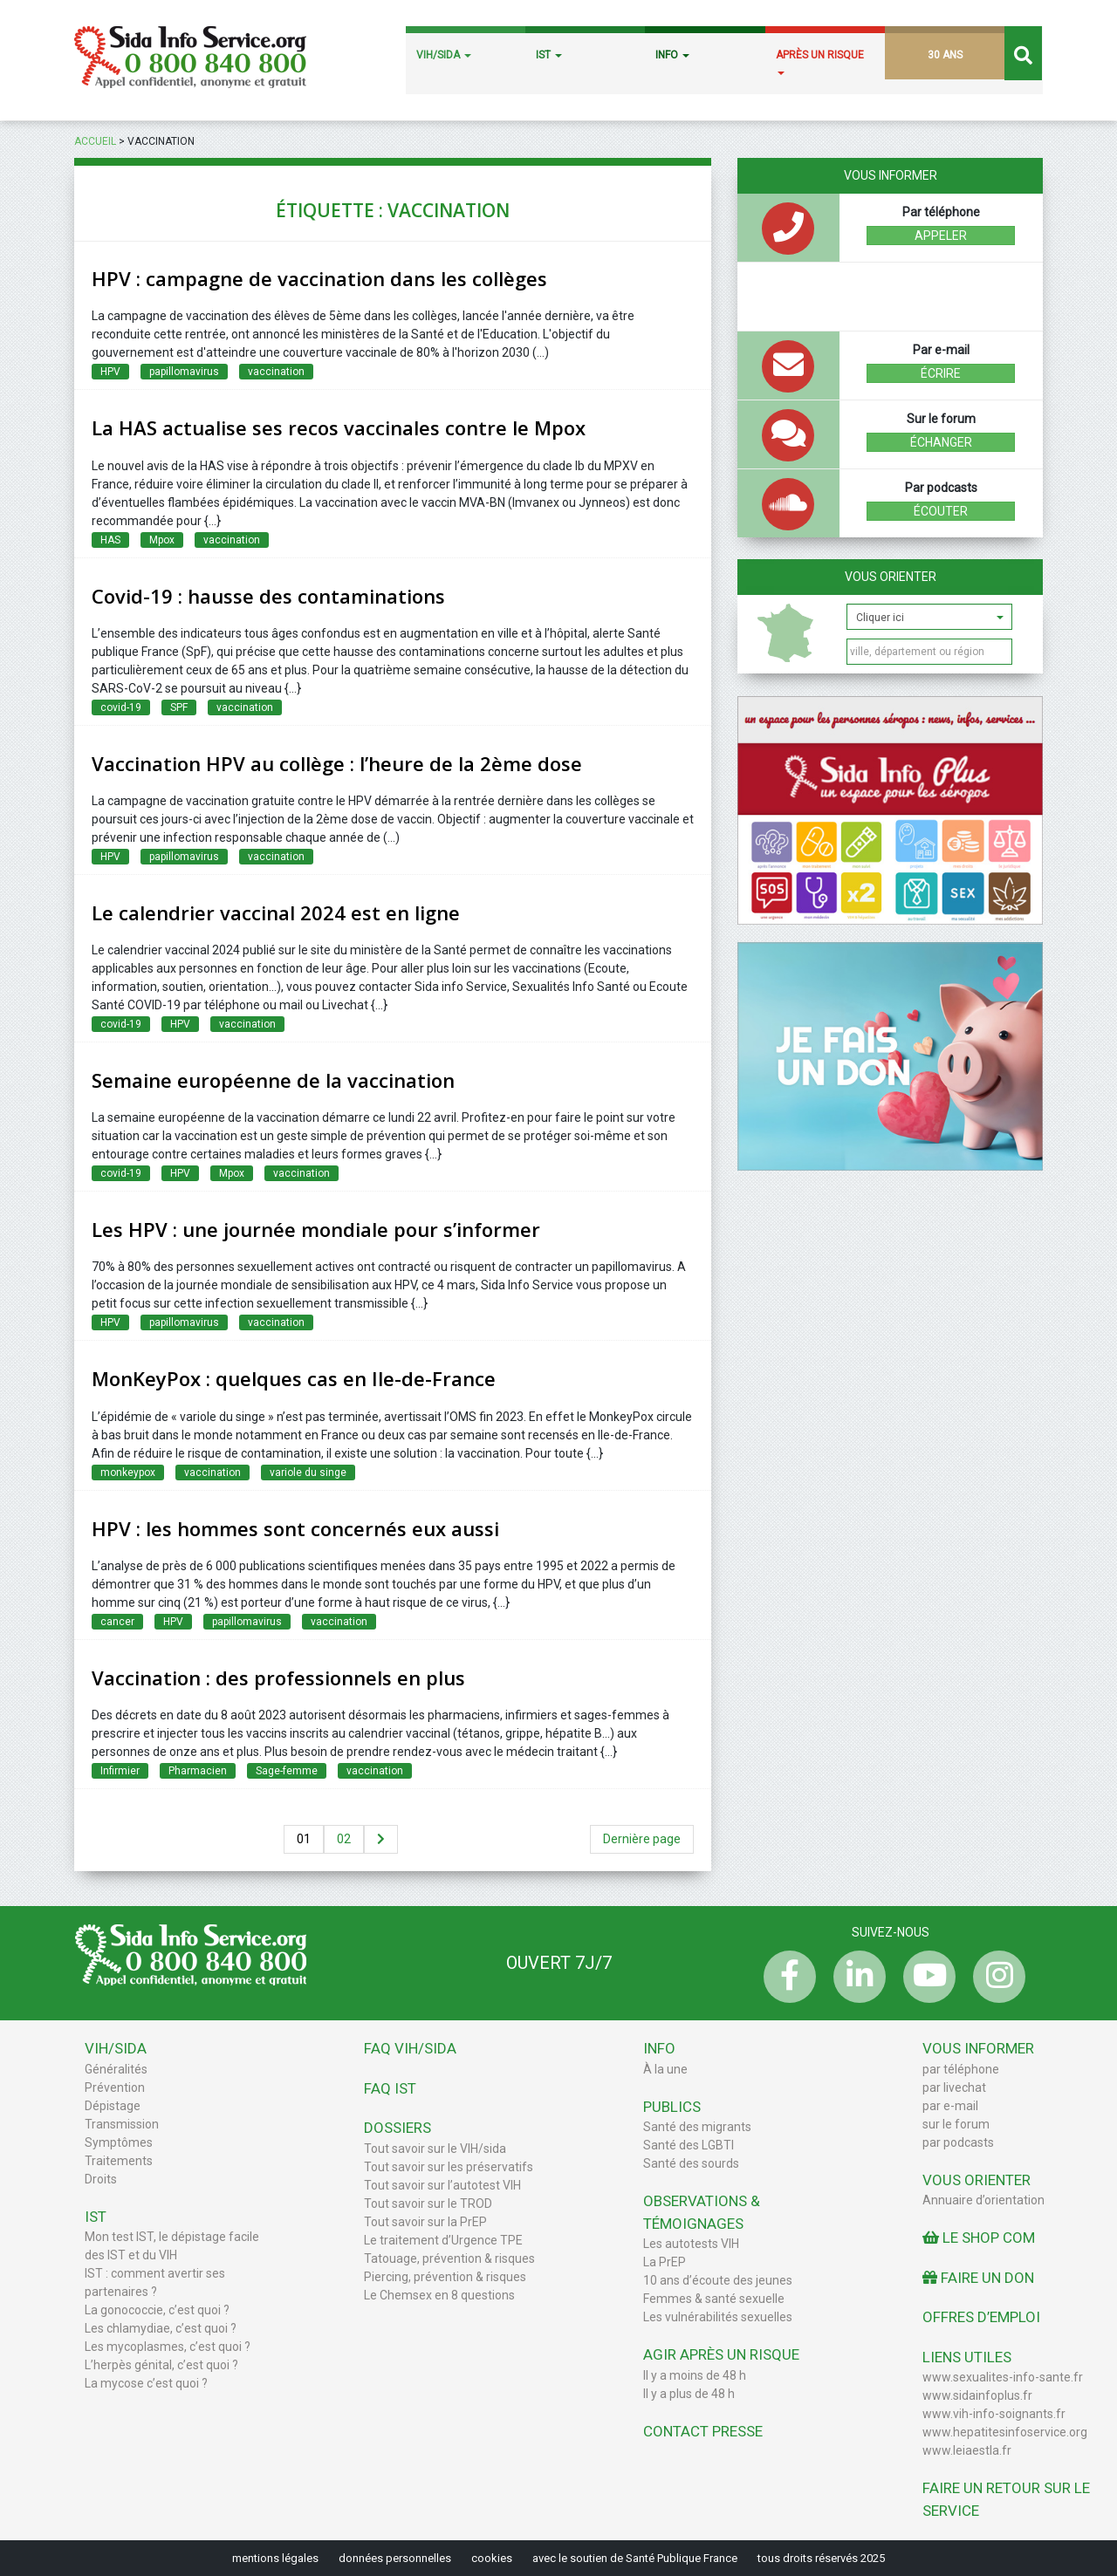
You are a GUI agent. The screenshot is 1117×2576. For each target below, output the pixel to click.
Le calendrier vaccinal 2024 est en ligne (276, 912)
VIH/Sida (116, 2048)
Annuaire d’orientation (983, 2200)
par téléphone (960, 2069)
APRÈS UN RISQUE (820, 62)
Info (659, 2048)
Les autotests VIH (691, 2244)
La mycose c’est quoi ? (146, 2383)
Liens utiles (966, 2357)
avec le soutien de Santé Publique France (634, 2558)
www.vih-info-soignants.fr (994, 2414)
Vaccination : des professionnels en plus (278, 1677)
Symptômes (119, 2142)
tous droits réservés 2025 (821, 2558)
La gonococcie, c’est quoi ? (157, 2310)
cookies (491, 2558)
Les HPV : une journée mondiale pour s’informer (316, 1229)
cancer (117, 1622)
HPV (110, 372)
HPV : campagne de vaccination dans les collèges (319, 278)
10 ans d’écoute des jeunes (717, 2280)
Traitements (119, 2161)
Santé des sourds (691, 2163)
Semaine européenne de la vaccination (273, 1080)
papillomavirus (184, 372)
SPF (179, 707)
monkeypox (127, 1472)
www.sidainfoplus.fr (977, 2395)
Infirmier (120, 1771)
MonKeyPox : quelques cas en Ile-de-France (294, 1378)
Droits (101, 2179)
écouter (941, 511)
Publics (672, 2106)
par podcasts (958, 2142)
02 (344, 1839)
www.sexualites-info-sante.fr (1002, 2377)
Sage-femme (287, 1771)
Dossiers (397, 2127)
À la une (665, 2069)
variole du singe (308, 1472)
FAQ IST (390, 2088)
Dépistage (112, 2106)
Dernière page (642, 1839)
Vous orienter (890, 577)
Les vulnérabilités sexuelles (717, 2317)
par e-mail (950, 2106)
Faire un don (978, 2277)
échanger (941, 442)
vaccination (276, 372)
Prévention (115, 2087)
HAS (110, 540)
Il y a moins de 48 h (694, 2375)
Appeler (941, 236)
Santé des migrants (697, 2127)
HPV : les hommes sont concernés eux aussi (295, 1528)
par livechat (954, 2087)
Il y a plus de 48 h (689, 2394)
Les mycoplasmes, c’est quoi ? (167, 2347)
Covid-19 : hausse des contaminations (268, 596)
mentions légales (275, 2558)
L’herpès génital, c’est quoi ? (161, 2365)
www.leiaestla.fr (966, 2450)
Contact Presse (703, 2431)
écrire (941, 373)
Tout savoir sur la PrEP (425, 2222)
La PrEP (664, 2262)
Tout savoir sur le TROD (428, 2203)
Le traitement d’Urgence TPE (443, 2240)
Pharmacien (197, 1771)
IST (549, 55)
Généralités (116, 2069)
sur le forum (956, 2124)
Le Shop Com (978, 2237)
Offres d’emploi (981, 2317)
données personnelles (395, 2558)
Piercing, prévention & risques (445, 2277)
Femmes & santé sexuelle (714, 2299)
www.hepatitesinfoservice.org (1004, 2432)
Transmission (122, 2124)
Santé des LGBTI (688, 2145)
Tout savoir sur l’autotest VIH (442, 2185)
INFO (672, 55)
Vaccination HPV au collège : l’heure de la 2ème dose (337, 763)
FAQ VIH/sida (410, 2048)
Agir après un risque (721, 2354)
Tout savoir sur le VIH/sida (435, 2149)
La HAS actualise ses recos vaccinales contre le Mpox (339, 427)
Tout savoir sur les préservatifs (448, 2167)
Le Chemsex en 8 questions (439, 2295)
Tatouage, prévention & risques (449, 2258)
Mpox (162, 540)
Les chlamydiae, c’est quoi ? (160, 2328)
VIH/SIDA (443, 55)
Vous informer (978, 2048)
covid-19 (120, 707)
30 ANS (945, 55)
